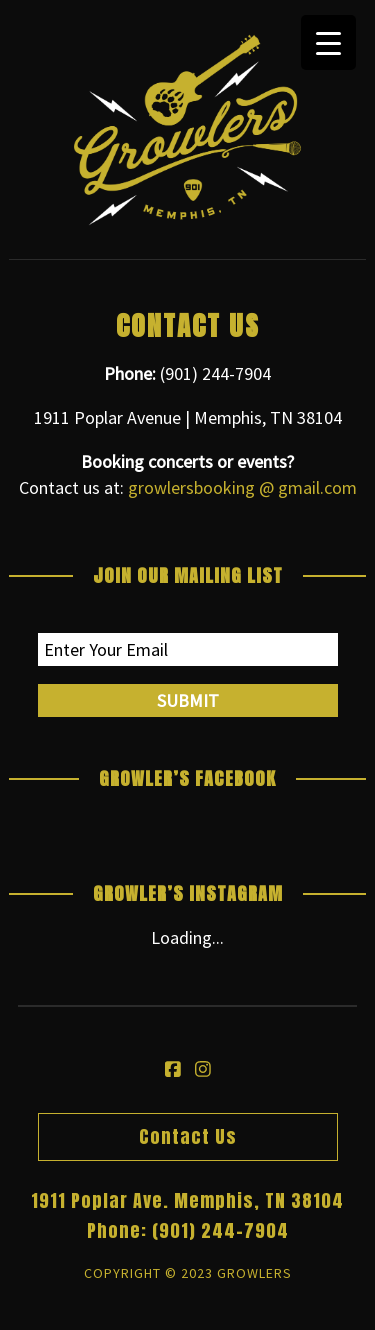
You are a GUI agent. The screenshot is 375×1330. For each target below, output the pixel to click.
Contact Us (188, 1136)
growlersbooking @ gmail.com (242, 487)
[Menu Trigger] (328, 42)
